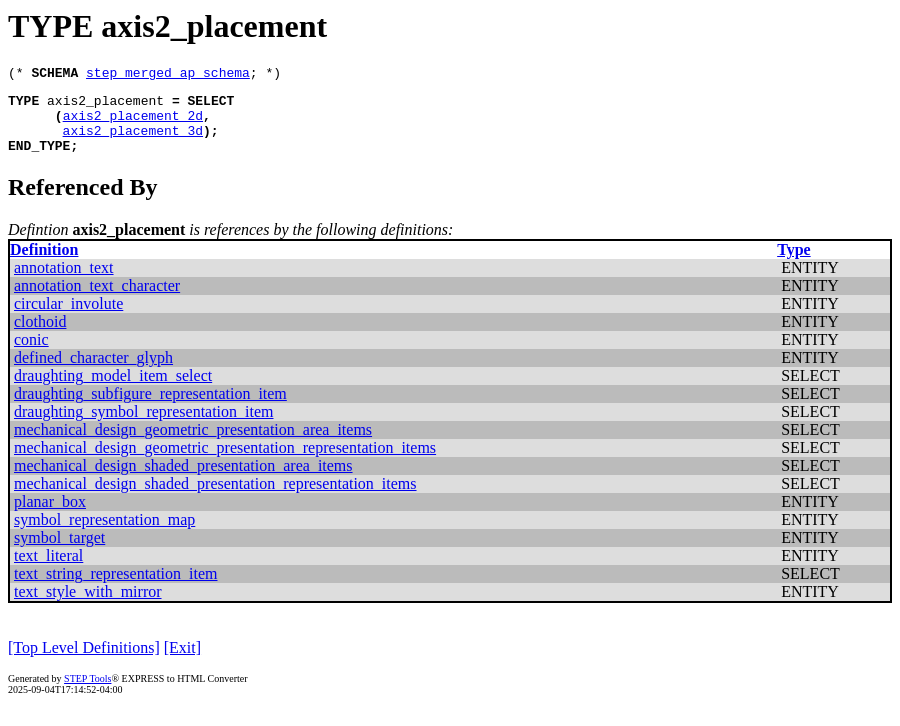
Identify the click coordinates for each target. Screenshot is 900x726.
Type (793, 264)
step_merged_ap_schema (168, 75)
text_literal (48, 570)
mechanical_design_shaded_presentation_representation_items (215, 498)
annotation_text (64, 282)
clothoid (40, 336)
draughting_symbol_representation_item (144, 426)
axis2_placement (105, 106)
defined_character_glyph (93, 372)
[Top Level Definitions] (84, 662)
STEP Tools (87, 693)
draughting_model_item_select (113, 390)
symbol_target (59, 552)
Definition (44, 264)
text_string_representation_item (116, 588)
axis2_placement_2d (133, 124)
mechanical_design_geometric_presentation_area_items (193, 444)
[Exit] (182, 662)
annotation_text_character (97, 300)
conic (31, 354)
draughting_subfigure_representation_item (150, 408)
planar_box (50, 516)
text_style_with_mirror (88, 606)
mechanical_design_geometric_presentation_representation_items (225, 462)
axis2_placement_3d (133, 142)
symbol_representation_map (104, 534)
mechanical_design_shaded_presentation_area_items (183, 480)
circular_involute (68, 318)
